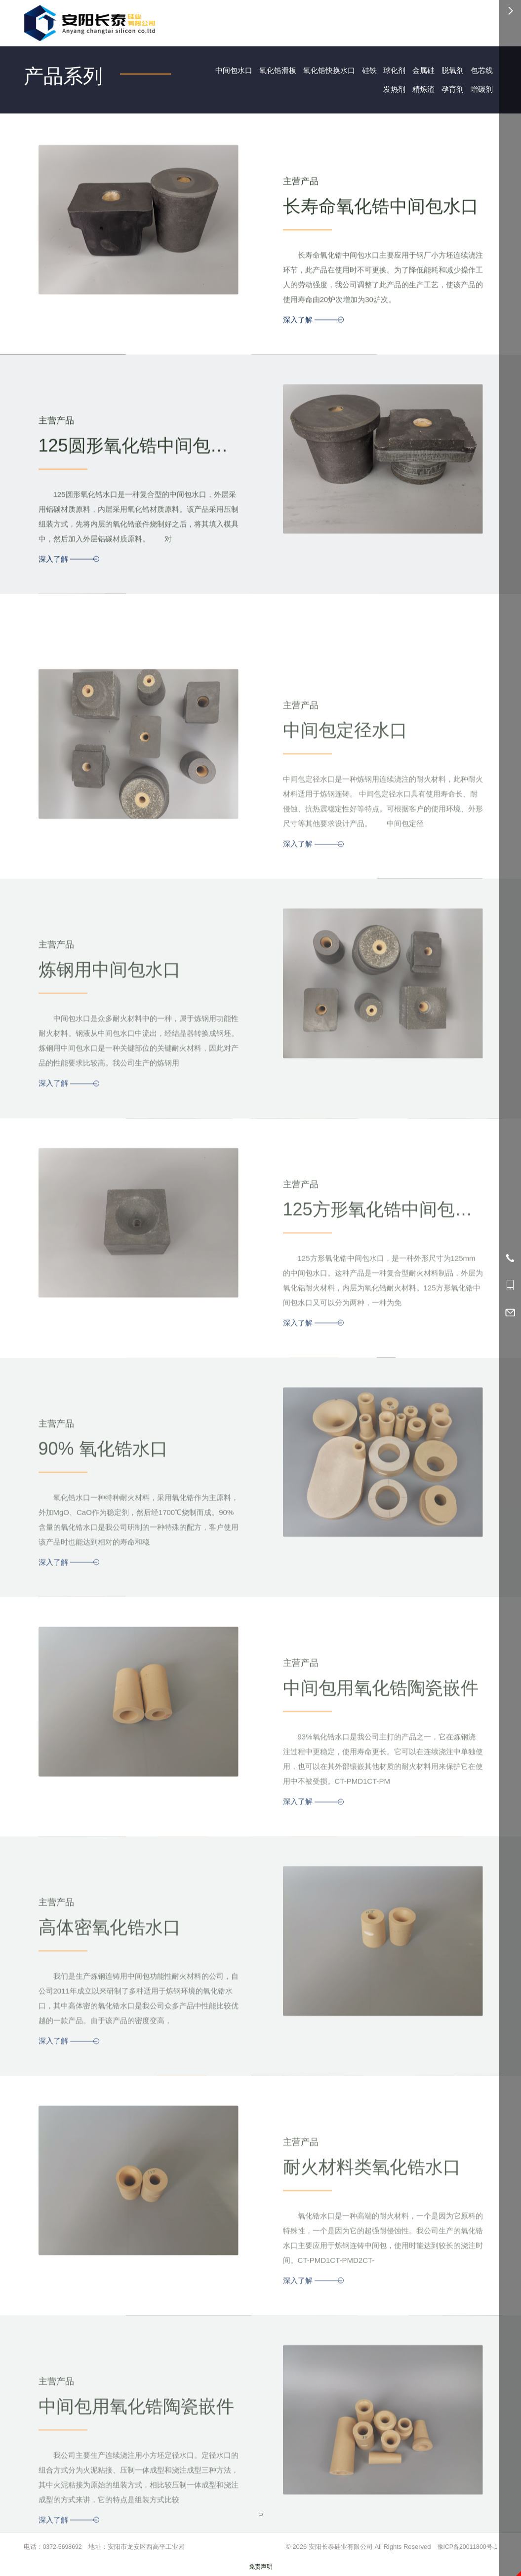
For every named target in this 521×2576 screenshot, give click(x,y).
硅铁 (361, 71)
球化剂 (388, 71)
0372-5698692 (63, 2550)
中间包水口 (217, 71)
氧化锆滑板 (264, 71)
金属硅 (419, 71)
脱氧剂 (450, 71)
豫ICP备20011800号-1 (465, 2550)
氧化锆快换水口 (318, 71)
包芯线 (481, 71)
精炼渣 (419, 90)
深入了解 (312, 341)
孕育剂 (450, 90)
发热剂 (388, 90)
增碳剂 (481, 90)
